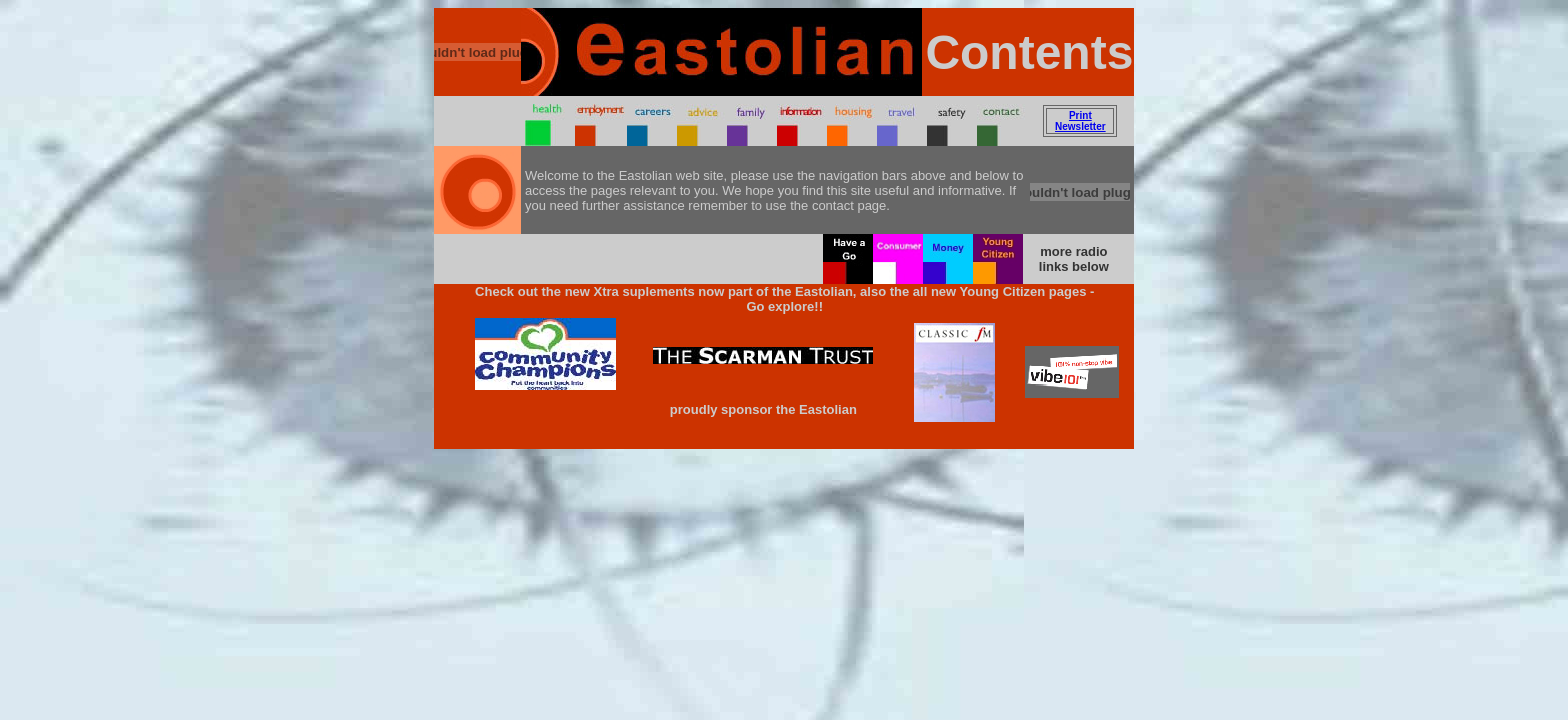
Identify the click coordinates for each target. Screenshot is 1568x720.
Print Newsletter (1080, 121)
